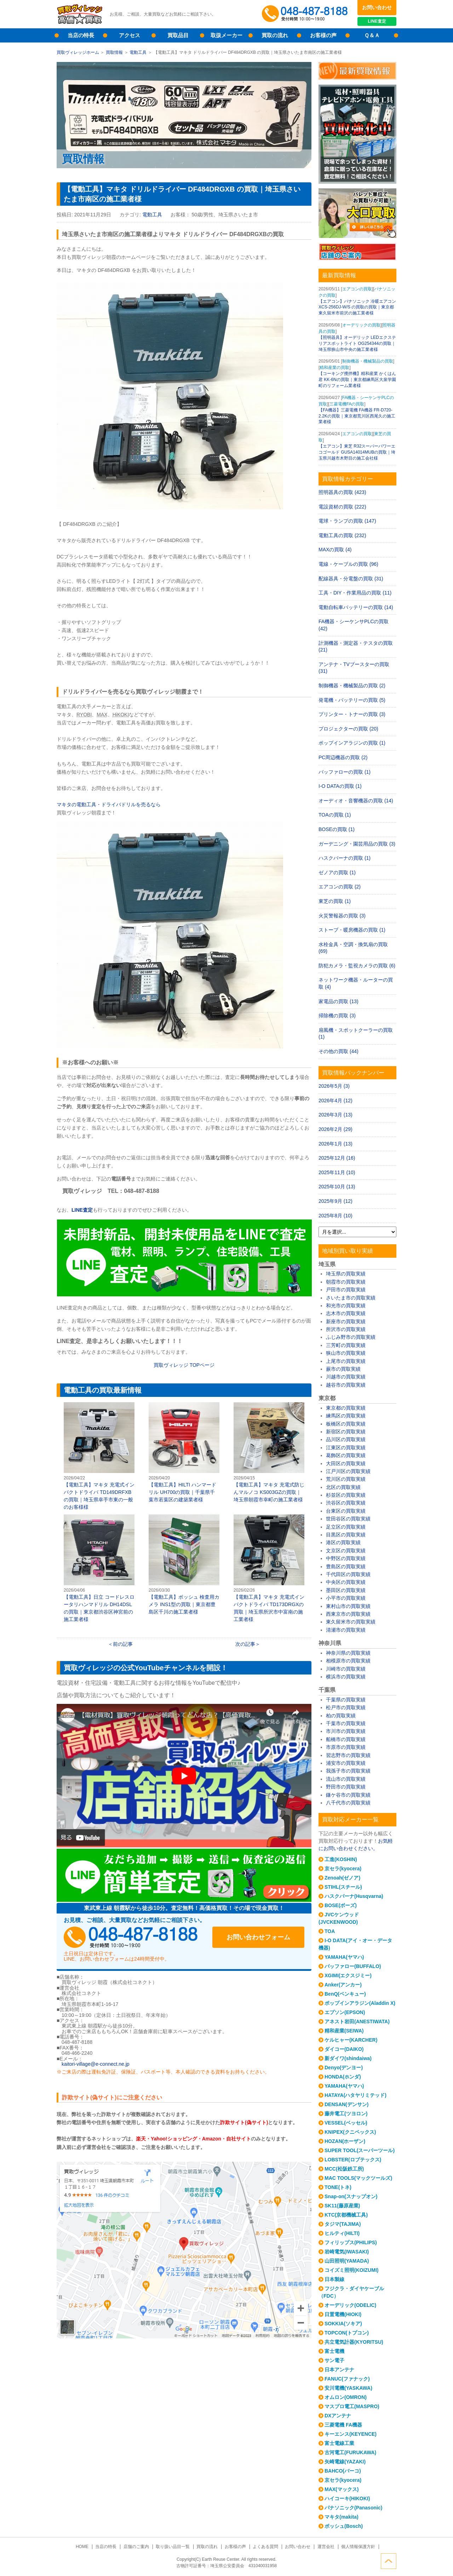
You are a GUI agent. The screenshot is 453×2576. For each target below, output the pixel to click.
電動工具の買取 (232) (342, 535)
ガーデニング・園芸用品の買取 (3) (357, 844)
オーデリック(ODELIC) (350, 2305)
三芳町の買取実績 (346, 1345)
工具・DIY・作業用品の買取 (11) (355, 593)
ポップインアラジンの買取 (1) (352, 743)
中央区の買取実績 (346, 1582)
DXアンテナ (338, 2415)
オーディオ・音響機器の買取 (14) (356, 800)
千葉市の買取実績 (346, 1723)
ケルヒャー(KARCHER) (351, 2040)
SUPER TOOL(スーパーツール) (360, 2150)
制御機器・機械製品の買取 (367, 361)
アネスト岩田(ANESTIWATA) (357, 2021)
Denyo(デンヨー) (344, 2067)
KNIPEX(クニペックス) (350, 2132)
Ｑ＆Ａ (372, 35)
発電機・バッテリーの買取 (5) (352, 700)
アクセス (129, 35)
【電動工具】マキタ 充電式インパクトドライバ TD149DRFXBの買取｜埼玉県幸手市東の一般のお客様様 (99, 1456)
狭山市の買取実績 (346, 1353)
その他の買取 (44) (339, 1051)
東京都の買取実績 (346, 1408)
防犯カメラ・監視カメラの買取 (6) (357, 965)
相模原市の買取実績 (348, 1661)
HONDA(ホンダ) (343, 2077)
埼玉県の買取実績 (346, 1273)
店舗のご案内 (136, 2546)
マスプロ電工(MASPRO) (352, 2406)
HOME (82, 2546)
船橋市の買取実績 (346, 1739)
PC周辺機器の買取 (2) (343, 757)
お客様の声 (323, 35)
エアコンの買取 (357, 288)
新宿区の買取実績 (346, 1431)
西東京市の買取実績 (348, 1614)
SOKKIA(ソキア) (343, 2323)
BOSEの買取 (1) (337, 829)
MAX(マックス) (342, 2489)
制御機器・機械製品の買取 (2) (352, 685)
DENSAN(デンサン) (346, 2104)
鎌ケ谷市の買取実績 (348, 1795)
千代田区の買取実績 (348, 1574)
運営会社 (325, 2546)
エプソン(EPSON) (345, 2012)
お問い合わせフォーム (258, 1937)
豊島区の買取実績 (346, 1566)
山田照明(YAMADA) (347, 2261)
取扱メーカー (226, 35)
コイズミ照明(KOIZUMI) (351, 2270)
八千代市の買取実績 (348, 1803)
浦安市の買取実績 (346, 1763)
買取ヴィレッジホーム (78, 52)
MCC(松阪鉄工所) (344, 2169)
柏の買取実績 (341, 1715)
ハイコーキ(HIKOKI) (347, 2498)
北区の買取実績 (343, 1487)
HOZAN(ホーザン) (345, 2141)
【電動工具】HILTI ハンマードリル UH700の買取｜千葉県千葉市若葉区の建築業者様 (184, 1452)
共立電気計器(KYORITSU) (354, 2342)
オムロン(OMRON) (346, 2397)
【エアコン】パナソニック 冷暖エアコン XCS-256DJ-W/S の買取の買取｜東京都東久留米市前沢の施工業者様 (357, 307)
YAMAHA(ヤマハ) (344, 1957)
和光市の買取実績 (346, 1305)
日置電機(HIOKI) (343, 2314)
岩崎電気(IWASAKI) (347, 2251)
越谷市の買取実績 (346, 1385)
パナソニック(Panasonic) (353, 2507)
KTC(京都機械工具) (346, 2215)
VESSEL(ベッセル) (346, 2123)
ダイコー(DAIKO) (344, 2049)
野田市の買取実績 (346, 1787)
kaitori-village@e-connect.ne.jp (96, 2064)
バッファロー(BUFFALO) (353, 1966)
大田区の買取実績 (346, 1463)
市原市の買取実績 (346, 1747)
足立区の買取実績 (346, 1527)
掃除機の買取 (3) (337, 1015)
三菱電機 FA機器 (343, 2425)
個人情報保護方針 (358, 2546)
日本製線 (334, 2279)
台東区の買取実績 (346, 1511)
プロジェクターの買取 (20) (348, 729)
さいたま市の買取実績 (350, 1298)
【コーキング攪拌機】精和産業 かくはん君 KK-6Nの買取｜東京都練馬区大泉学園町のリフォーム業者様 (357, 379)
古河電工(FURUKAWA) (350, 2452)
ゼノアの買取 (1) (337, 872)
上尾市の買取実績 (346, 1361)
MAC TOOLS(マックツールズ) (358, 2178)
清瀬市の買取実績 (346, 1630)
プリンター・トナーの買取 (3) (352, 714)
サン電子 (334, 2360)
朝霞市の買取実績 (346, 1282)
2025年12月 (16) (337, 1158)
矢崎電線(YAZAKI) (345, 2461)
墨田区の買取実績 (346, 1590)
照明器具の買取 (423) (342, 492)
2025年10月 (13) (337, 1186)
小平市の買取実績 (346, 1598)
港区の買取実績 (343, 1542)
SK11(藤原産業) (342, 2205)
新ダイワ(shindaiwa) (348, 2058)
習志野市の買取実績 (348, 1755)
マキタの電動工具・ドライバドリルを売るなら (109, 804)
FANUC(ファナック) (347, 2379)
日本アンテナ (339, 2369)
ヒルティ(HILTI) (342, 2233)
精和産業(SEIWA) (344, 2031)
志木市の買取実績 (346, 1313)
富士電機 (334, 2351)
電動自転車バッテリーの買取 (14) (356, 607)
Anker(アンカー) (343, 1985)
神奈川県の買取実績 (348, 1653)
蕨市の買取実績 (343, 1369)
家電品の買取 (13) (339, 1001)
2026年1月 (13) (335, 1144)
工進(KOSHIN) (341, 1859)
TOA (330, 1931)
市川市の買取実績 (346, 1731)
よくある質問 (265, 2546)
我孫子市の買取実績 (348, 1771)
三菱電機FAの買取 (347, 404)
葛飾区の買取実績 (346, 1455)
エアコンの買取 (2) (340, 886)
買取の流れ (275, 35)
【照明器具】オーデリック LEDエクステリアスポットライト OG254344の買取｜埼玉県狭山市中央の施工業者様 (357, 343)
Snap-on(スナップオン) (351, 2196)
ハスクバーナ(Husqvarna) (354, 1896)
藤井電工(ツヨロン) (346, 2113)
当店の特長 (81, 35)
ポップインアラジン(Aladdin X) (360, 2003)
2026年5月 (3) (334, 1086)
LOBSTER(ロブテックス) (353, 2159)
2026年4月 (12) (335, 1100)
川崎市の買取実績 (346, 1669)
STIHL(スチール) (343, 1887)
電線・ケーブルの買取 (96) (348, 564)
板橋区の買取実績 (346, 1424)
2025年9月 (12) (335, 1201)
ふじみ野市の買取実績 (350, 1337)
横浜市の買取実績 (346, 1676)
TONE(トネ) (338, 2187)
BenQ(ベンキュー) (345, 1994)
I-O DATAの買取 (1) (340, 786)
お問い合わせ (377, 7)
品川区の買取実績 (346, 1439)
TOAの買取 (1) (335, 815)
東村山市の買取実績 (348, 1606)
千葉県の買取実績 (346, 1699)
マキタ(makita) (342, 2517)
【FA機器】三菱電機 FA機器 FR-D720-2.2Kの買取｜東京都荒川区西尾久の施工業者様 (357, 416)
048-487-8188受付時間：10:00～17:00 (306, 14)
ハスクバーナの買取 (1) (345, 858)
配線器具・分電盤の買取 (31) (351, 578)
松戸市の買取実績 (346, 1707)
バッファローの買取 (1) (345, 772)
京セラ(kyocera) (343, 1868)
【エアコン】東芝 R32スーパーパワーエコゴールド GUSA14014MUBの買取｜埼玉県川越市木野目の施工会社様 (357, 452)
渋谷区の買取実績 (346, 1503)
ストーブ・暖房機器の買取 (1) (352, 930)
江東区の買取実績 (346, 1447)
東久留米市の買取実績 (350, 1622)
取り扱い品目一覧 (173, 2546)
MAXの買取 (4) (335, 549)
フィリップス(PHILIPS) (351, 2242)
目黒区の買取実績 (346, 1534)
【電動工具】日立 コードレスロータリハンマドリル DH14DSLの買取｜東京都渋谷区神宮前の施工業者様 (99, 1568)
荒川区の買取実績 (346, 1479)
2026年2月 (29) (335, 1129)
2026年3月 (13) (335, 1115)
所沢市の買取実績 (346, 1329)
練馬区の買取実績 (346, 1415)
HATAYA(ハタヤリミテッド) (355, 2095)
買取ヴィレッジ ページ (184, 1365)
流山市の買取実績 (346, 1779)
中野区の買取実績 (346, 1558)
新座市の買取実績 (346, 1321)
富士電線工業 (339, 2443)
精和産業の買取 (334, 367)
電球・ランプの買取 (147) (347, 521)
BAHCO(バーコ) (343, 2471)
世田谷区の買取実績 (348, 1519)
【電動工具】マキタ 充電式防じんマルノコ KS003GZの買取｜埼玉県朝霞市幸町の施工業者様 (269, 1452)
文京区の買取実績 (346, 1550)
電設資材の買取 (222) (342, 507)
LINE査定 (377, 21)
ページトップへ (388, 2561)
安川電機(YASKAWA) (348, 2388)
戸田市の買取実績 (346, 1289)
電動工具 (138, 52)
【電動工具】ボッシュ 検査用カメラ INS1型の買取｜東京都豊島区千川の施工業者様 (184, 1564)
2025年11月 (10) (337, 1172)
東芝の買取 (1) (335, 901)
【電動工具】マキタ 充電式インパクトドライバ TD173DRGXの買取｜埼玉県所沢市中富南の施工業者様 (269, 1568)
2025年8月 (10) (335, 1215)
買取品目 (178, 35)
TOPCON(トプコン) (347, 2333)
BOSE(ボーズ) (341, 1905)
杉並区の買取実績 (346, 1495)
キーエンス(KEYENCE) (351, 2434)
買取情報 (114, 52)
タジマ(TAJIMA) (343, 2224)
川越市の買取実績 (346, 1377)
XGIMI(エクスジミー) (348, 1975)
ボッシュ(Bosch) (344, 2526)
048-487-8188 (131, 1937)
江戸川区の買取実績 (348, 1471)
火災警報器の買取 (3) (342, 916)
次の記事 (245, 1644)
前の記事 (123, 1644)
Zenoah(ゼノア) (342, 1878)
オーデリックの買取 (361, 325)
